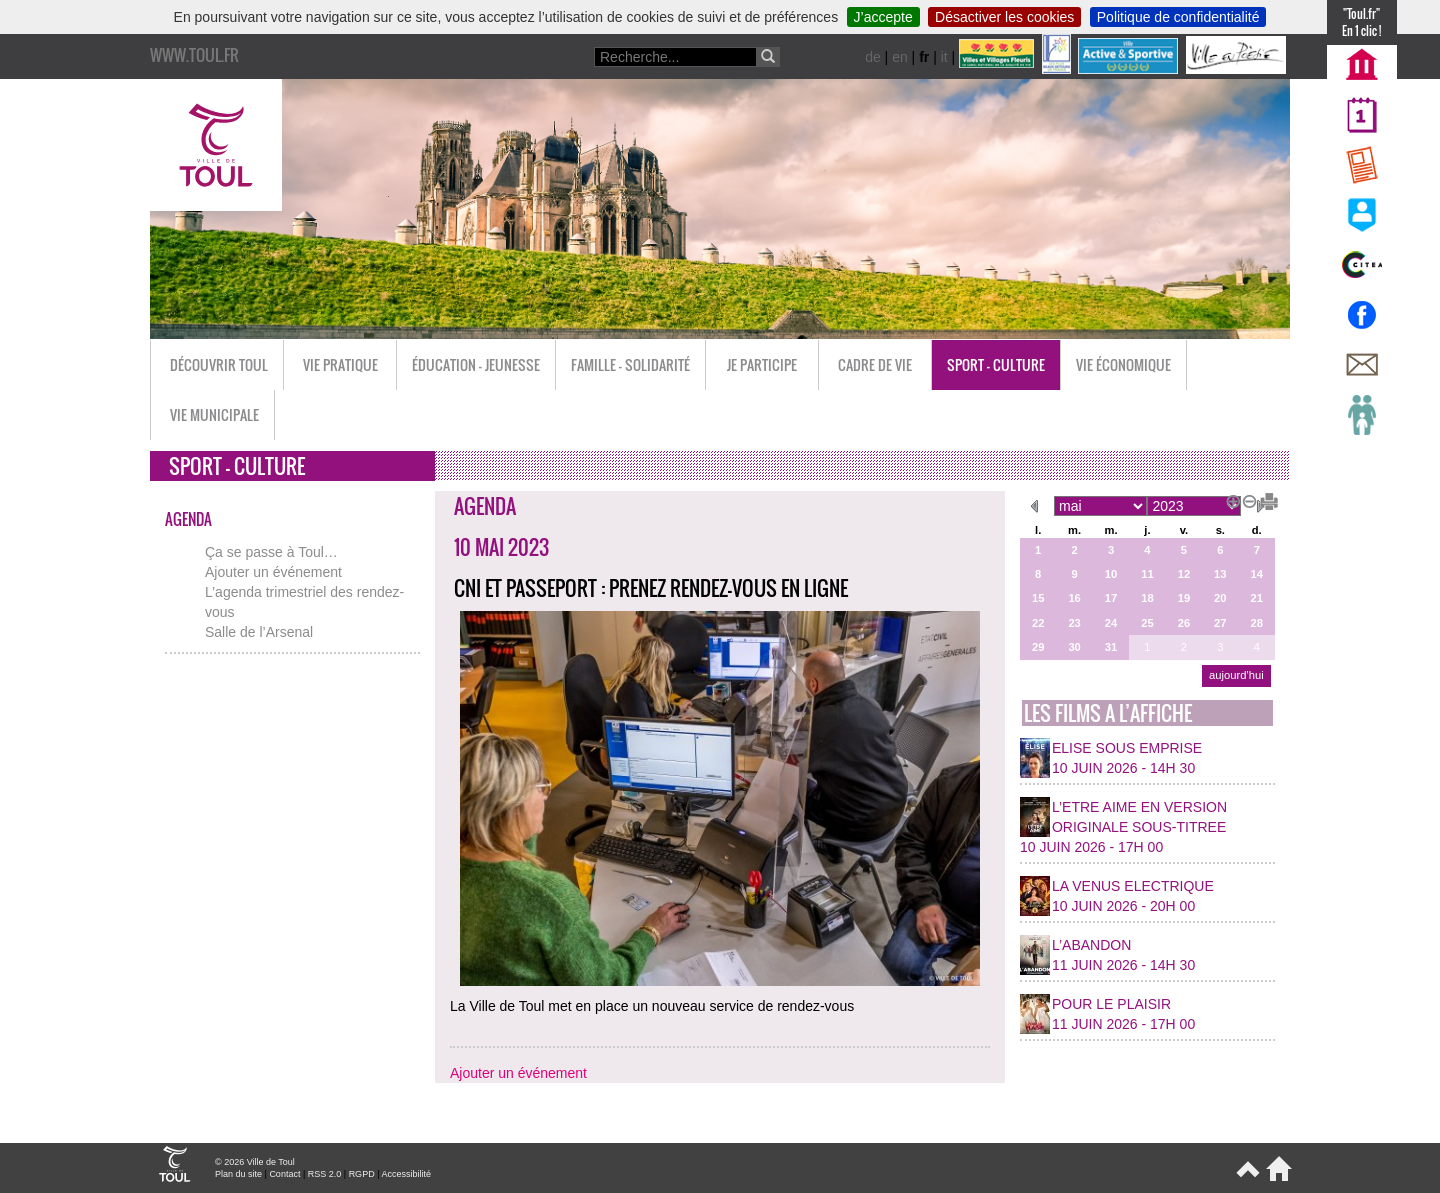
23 (1074, 623)
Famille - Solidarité (630, 364)
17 (1111, 598)
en (900, 57)
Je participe (762, 364)
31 (1111, 647)
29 (1038, 647)
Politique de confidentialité (1178, 17)
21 (1257, 598)
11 (1147, 574)
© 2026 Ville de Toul (255, 1162)
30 (1074, 647)
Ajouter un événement (273, 572)
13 (1220, 574)
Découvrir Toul (219, 364)
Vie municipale (214, 414)
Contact (284, 1174)
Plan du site (238, 1174)
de (873, 57)
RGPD (362, 1174)
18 (1147, 598)
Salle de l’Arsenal (259, 632)
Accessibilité (406, 1174)
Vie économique (1123, 364)
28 (1257, 623)
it (944, 57)
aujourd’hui (1236, 675)
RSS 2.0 (325, 1174)
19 (1184, 598)
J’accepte (883, 17)
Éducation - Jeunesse (476, 364)
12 (1184, 574)
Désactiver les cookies (1004, 17)
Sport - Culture (996, 364)
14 (1257, 574)
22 (1038, 623)
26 (1184, 623)
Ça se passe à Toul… (271, 552)
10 (1111, 574)
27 (1220, 623)
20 (1220, 598)
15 (1038, 598)
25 (1147, 623)
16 (1074, 598)
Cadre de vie (875, 364)
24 (1111, 623)
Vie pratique (340, 364)
